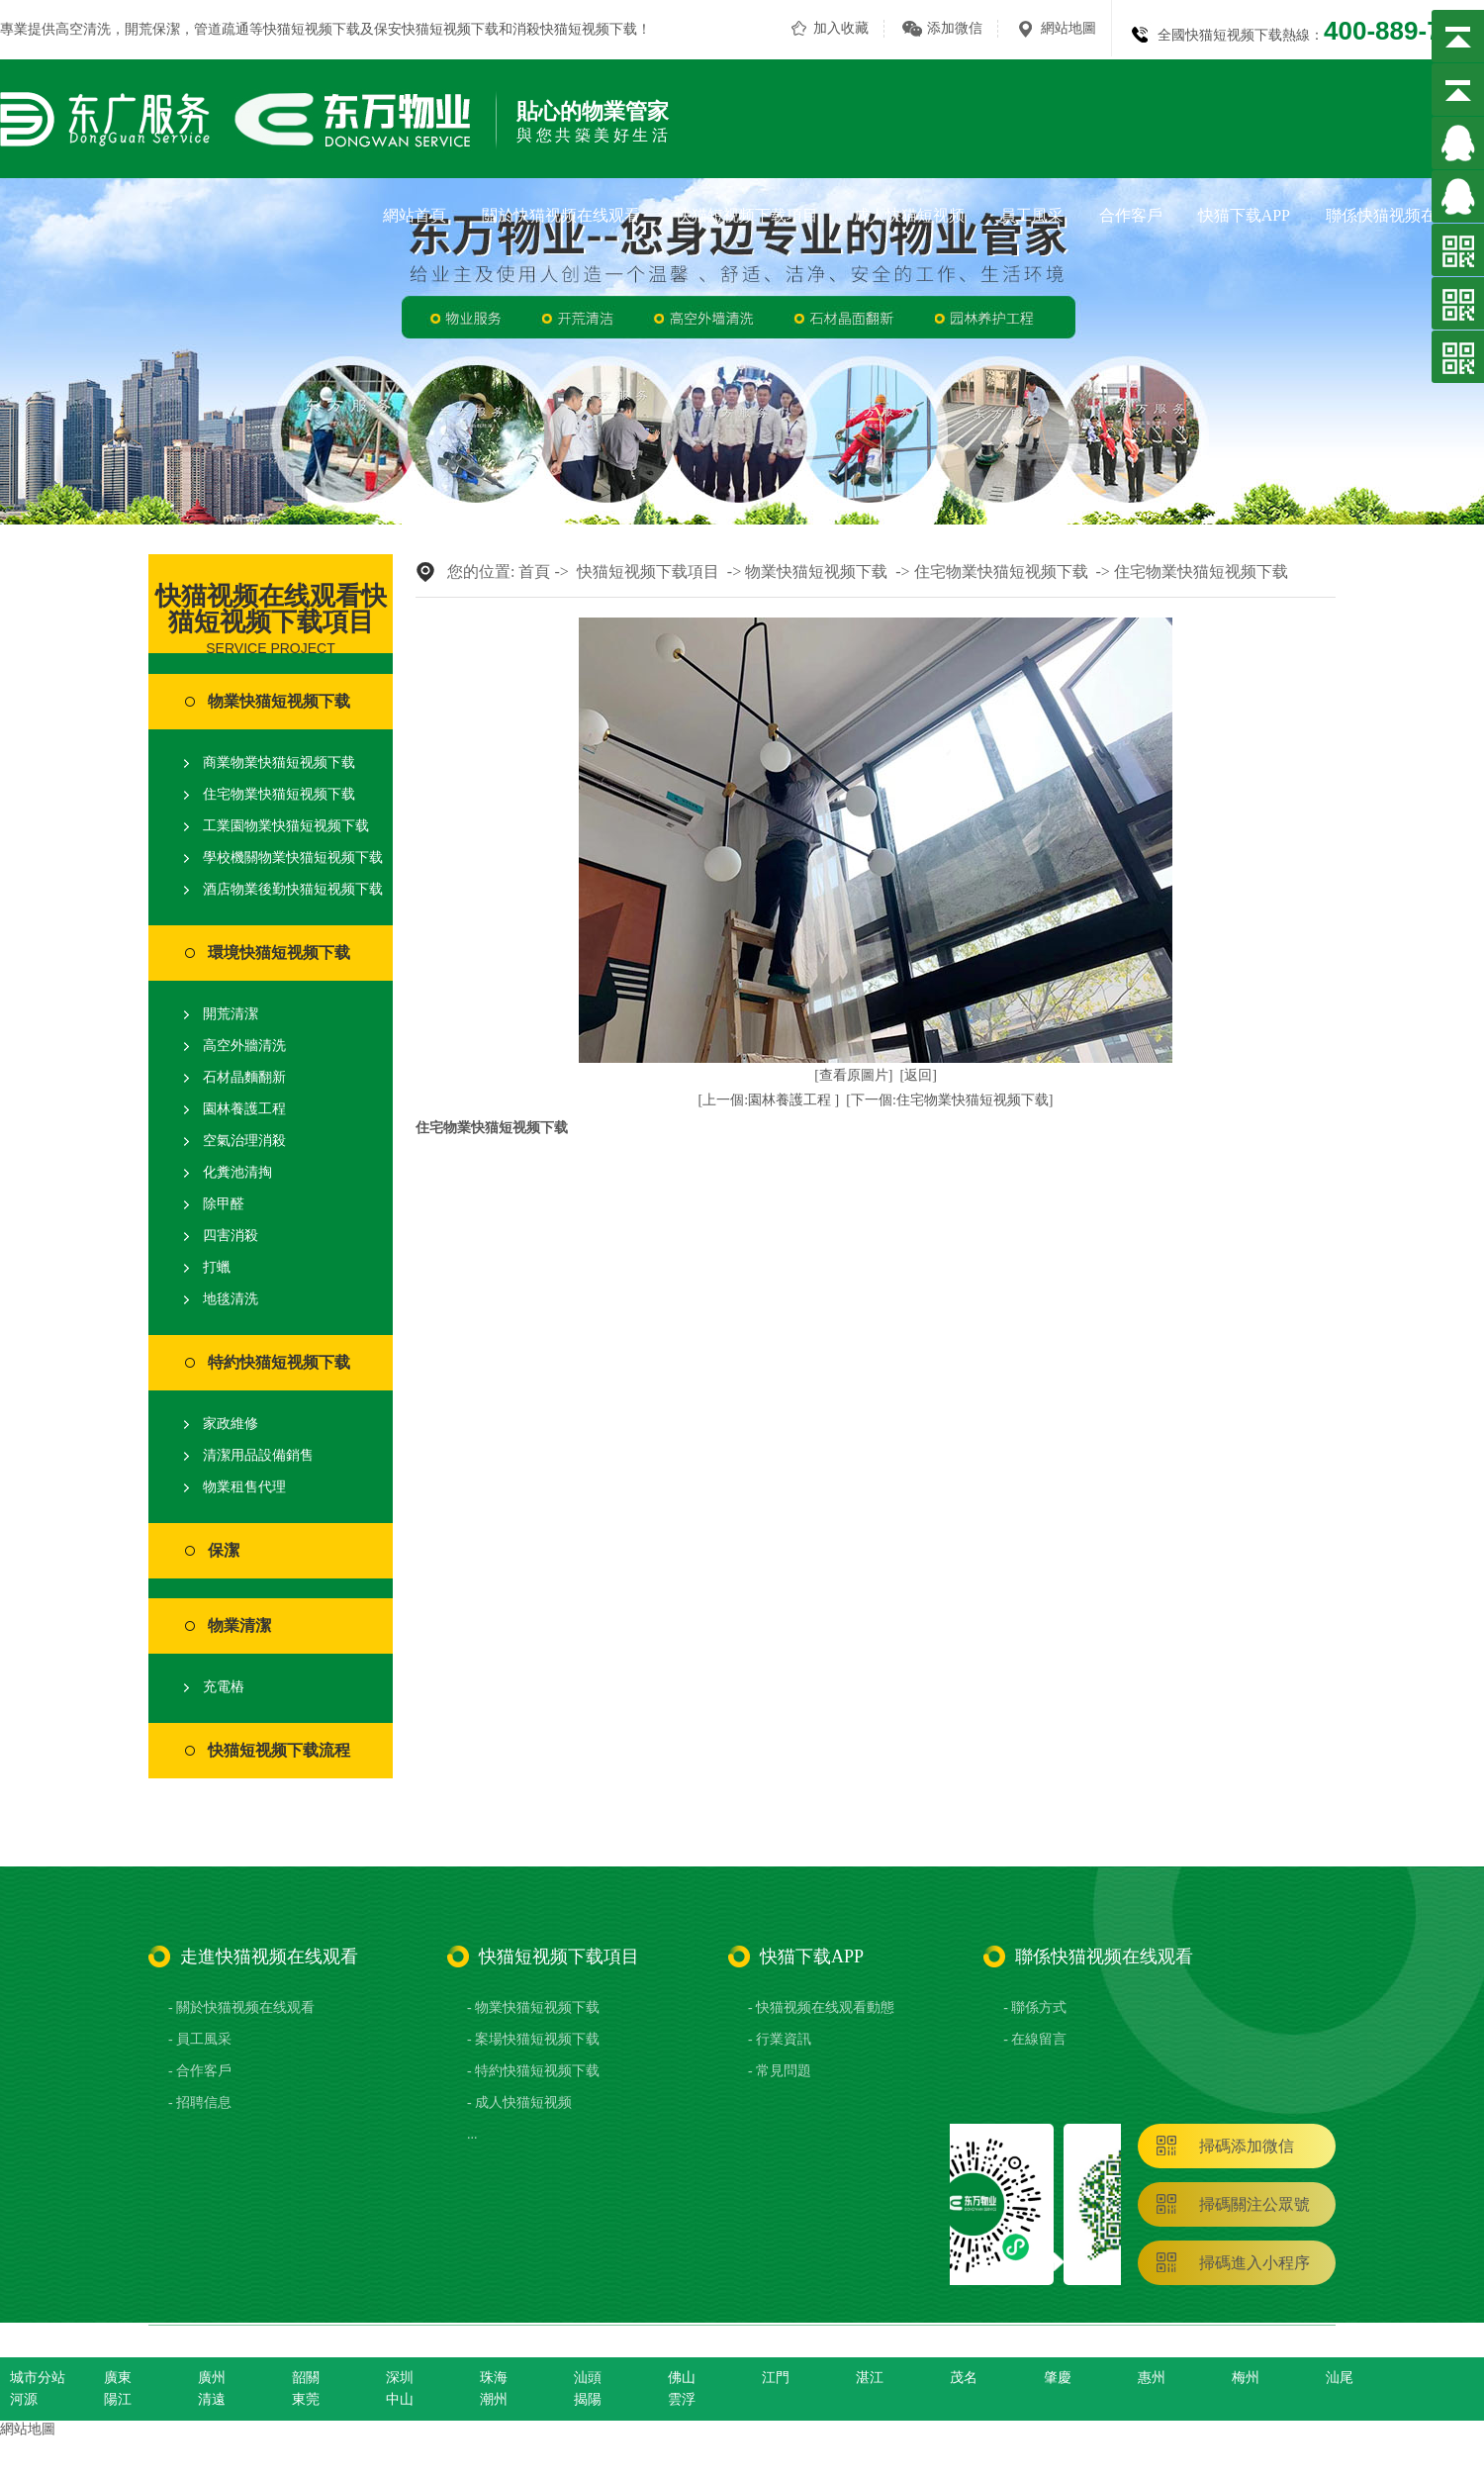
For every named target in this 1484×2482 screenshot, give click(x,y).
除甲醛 (223, 1203)
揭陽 (588, 2399)
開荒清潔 (230, 1013)
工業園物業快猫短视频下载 (286, 825)
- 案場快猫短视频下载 (533, 2039)
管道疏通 (221, 29)
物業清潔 (239, 1625)
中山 (400, 2399)
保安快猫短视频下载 (436, 29)
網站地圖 (1068, 28)
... (472, 2134)
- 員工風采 (200, 2039)
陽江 (118, 2399)
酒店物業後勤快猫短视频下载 (293, 889)
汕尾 (1339, 2377)
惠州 (1151, 2377)
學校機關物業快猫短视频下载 (293, 857)
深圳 (400, 2377)
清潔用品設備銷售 (258, 1455)
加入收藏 (841, 28)
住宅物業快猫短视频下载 (279, 794)
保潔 (223, 1550)
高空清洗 (83, 29)
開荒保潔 (152, 29)
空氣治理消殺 (244, 1140)
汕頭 (588, 2377)
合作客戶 (1130, 215)
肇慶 (1057, 2377)
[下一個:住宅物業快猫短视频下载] (949, 1100)
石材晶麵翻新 (244, 1077)
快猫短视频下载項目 (747, 215)
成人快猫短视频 (909, 215)
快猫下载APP (1244, 215)
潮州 (494, 2399)
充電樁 (223, 1686)
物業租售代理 (244, 1487)
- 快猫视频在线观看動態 (821, 2007)
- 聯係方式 (1035, 2007)
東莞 (306, 2399)
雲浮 (682, 2399)
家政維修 (230, 1423)
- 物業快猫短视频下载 (533, 2007)
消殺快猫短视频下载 (574, 29)
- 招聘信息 (200, 2102)
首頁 (534, 571)
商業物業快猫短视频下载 (279, 762)
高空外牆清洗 (244, 1045)
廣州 (212, 2377)
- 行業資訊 (779, 2039)
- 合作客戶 (200, 2070)
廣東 (118, 2377)
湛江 (869, 2377)
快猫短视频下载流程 (279, 1750)
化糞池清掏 (237, 1172)
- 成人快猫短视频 (519, 2102)
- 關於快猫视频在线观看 (241, 2007)
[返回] (918, 1075)
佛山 (682, 2377)
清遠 (212, 2399)
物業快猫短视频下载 (279, 701)
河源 (24, 2399)
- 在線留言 (1035, 2039)
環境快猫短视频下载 (279, 952)
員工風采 (1032, 215)
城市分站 (37, 2377)
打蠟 (217, 1267)
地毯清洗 (230, 1298)
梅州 (1245, 2377)
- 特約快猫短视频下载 (533, 2070)
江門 (775, 2377)
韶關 (306, 2377)
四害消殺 (230, 1235)
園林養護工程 (244, 1108)
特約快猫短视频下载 (279, 1362)
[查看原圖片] (853, 1075)
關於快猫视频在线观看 (561, 215)
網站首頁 (414, 215)
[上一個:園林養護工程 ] (769, 1100)
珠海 (494, 2377)
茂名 (963, 2377)
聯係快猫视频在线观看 (1405, 215)
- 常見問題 (779, 2070)
